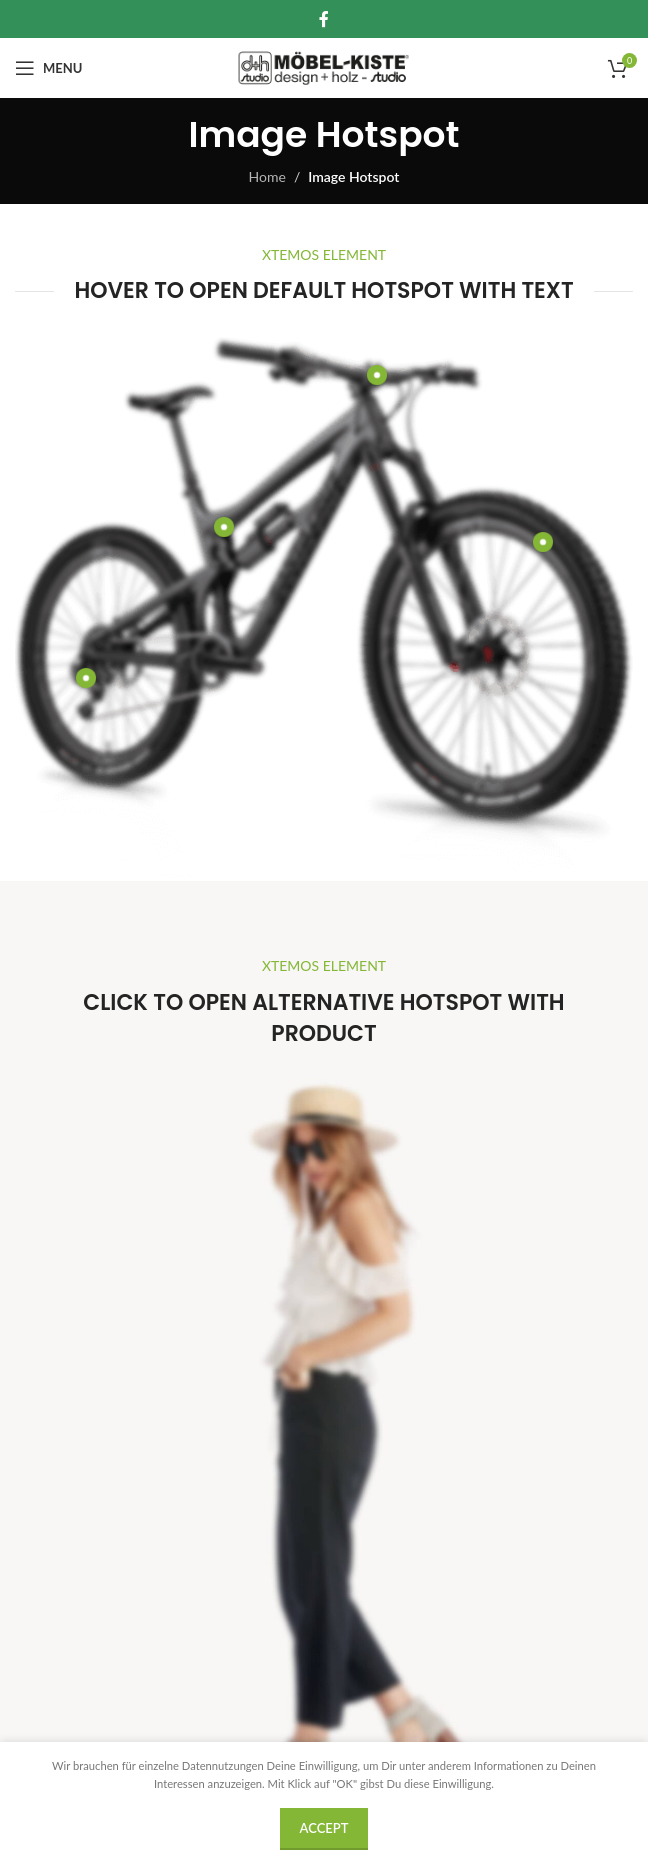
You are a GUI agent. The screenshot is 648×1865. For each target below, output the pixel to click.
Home (267, 176)
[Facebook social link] (324, 19)
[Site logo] (324, 66)
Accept (324, 1828)
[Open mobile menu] (48, 68)
